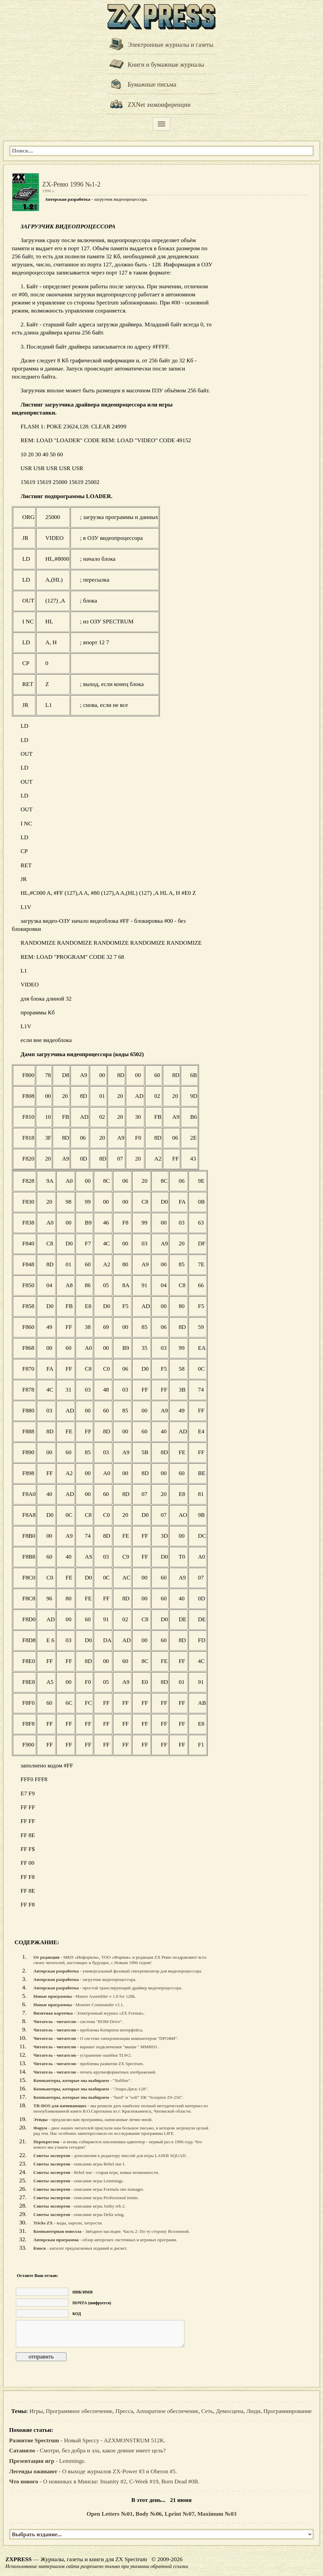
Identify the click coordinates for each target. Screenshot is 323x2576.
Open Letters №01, (111, 2514)
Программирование (287, 2411)
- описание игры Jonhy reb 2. (79, 2206)
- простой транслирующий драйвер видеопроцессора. (107, 1987)
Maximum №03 (216, 2514)
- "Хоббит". (82, 2080)
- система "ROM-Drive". (78, 2021)
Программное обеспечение (79, 2411)
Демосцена (229, 2411)
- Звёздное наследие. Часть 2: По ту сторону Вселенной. (111, 2231)
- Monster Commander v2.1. (78, 2004)
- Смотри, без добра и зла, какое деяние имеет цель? (87, 2450)
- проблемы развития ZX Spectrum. (88, 2063)
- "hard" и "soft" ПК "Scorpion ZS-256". (108, 2097)
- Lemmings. (47, 2461)
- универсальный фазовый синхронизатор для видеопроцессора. (117, 1971)
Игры (36, 2411)
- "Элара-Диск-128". (90, 2088)
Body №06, (150, 2514)
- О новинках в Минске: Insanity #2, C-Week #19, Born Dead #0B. (104, 2481)
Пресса (124, 2411)
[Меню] (161, 124)
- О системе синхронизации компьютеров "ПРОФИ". (105, 2038)
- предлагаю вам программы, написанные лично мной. (93, 2119)
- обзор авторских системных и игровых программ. (105, 2239)
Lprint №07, (181, 2514)
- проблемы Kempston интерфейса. (88, 2029)
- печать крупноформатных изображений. (94, 2072)
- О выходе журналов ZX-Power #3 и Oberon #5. (93, 2471)
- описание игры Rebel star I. (79, 2163)
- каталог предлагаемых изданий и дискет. (80, 2248)
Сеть (207, 2411)
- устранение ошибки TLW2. (82, 2055)
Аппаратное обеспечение (167, 2411)
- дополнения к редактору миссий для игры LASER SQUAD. (110, 2155)
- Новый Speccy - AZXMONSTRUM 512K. (87, 2440)
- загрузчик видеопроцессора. (84, 1979)
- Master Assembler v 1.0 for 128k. (84, 1996)
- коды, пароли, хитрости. (68, 2222)
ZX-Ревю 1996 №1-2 (71, 184)
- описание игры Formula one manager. (88, 2189)
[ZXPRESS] (161, 16)
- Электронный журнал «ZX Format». (89, 2013)
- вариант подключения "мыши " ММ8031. (95, 2046)
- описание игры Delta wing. (78, 2214)
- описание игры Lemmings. (78, 2180)
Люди (253, 2411)
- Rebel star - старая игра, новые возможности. (96, 2172)
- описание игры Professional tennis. (86, 2197)
